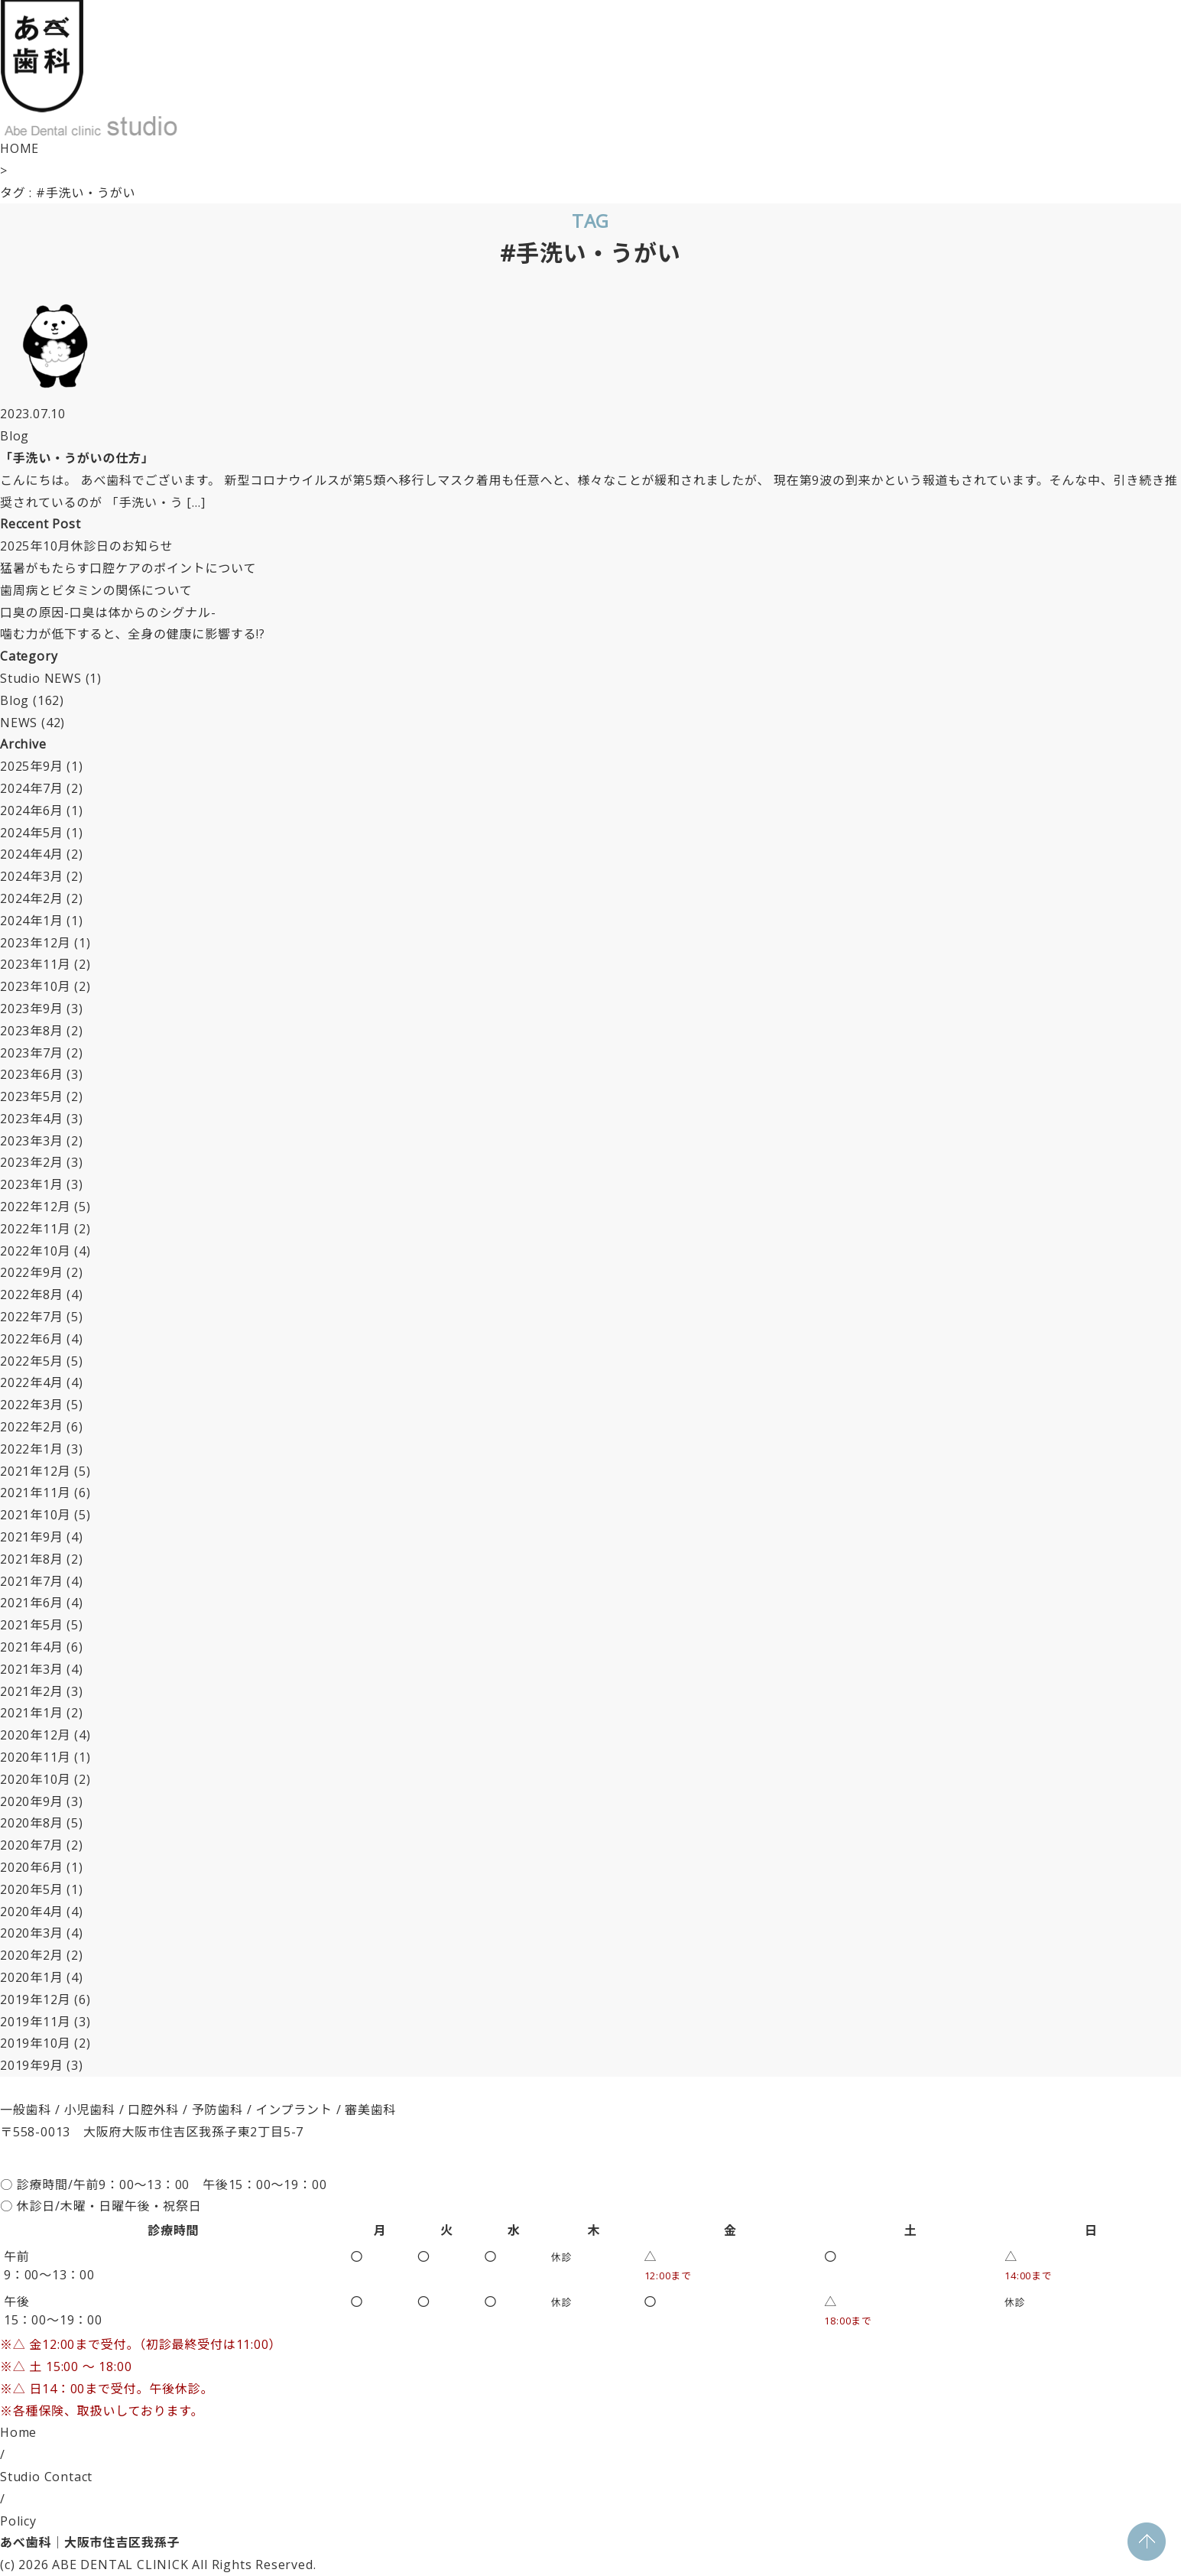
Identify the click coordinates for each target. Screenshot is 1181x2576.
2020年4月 (31, 1911)
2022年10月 (35, 1251)
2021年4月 (31, 1647)
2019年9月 (31, 2065)
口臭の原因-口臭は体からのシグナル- (108, 612)
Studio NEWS (41, 678)
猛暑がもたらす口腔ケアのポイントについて (128, 568)
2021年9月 (31, 1536)
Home (18, 2432)
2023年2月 (31, 1162)
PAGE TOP (1146, 2541)
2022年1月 (31, 1449)
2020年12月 (35, 1735)
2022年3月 (31, 1404)
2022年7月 (31, 1316)
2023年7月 (31, 1052)
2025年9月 (31, 766)
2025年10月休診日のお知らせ (86, 546)
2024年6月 (31, 810)
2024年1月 (31, 920)
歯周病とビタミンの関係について (96, 590)
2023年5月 (31, 1096)
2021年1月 (31, 1712)
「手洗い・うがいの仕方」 (77, 458)
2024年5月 (31, 832)
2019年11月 (35, 2021)
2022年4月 (31, 1382)
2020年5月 (31, 1889)
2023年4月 (31, 1118)
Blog (14, 700)
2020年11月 (35, 1757)
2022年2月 (31, 1426)
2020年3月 (31, 1933)
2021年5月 (31, 1624)
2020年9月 (31, 1801)
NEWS (18, 722)
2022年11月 (35, 1228)
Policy (18, 2521)
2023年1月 (31, 1184)
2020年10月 (35, 1779)
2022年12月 (35, 1206)
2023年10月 (35, 986)
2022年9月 (31, 1272)
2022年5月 (31, 1361)
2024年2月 (31, 898)
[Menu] (54, 27)
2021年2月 (31, 1691)
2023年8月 (31, 1030)
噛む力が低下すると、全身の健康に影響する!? (132, 633)
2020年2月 (31, 1955)
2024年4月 (31, 854)
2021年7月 (31, 1581)
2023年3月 (31, 1140)
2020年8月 (31, 1822)
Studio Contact (46, 2476)
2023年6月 (31, 1074)
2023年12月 (35, 942)
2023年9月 (31, 1008)
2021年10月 (35, 1514)
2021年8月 (31, 1559)
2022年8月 (31, 1294)
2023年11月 (35, 964)
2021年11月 (35, 1492)
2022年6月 (31, 1338)
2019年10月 (35, 2043)
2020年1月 (31, 1977)
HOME (19, 148)
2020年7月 (31, 1845)
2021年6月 (31, 1602)
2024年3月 (31, 876)
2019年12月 (35, 1999)
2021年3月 (31, 1669)
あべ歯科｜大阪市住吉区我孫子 (90, 2542)
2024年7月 (31, 788)
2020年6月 (31, 1867)
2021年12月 (35, 1471)
